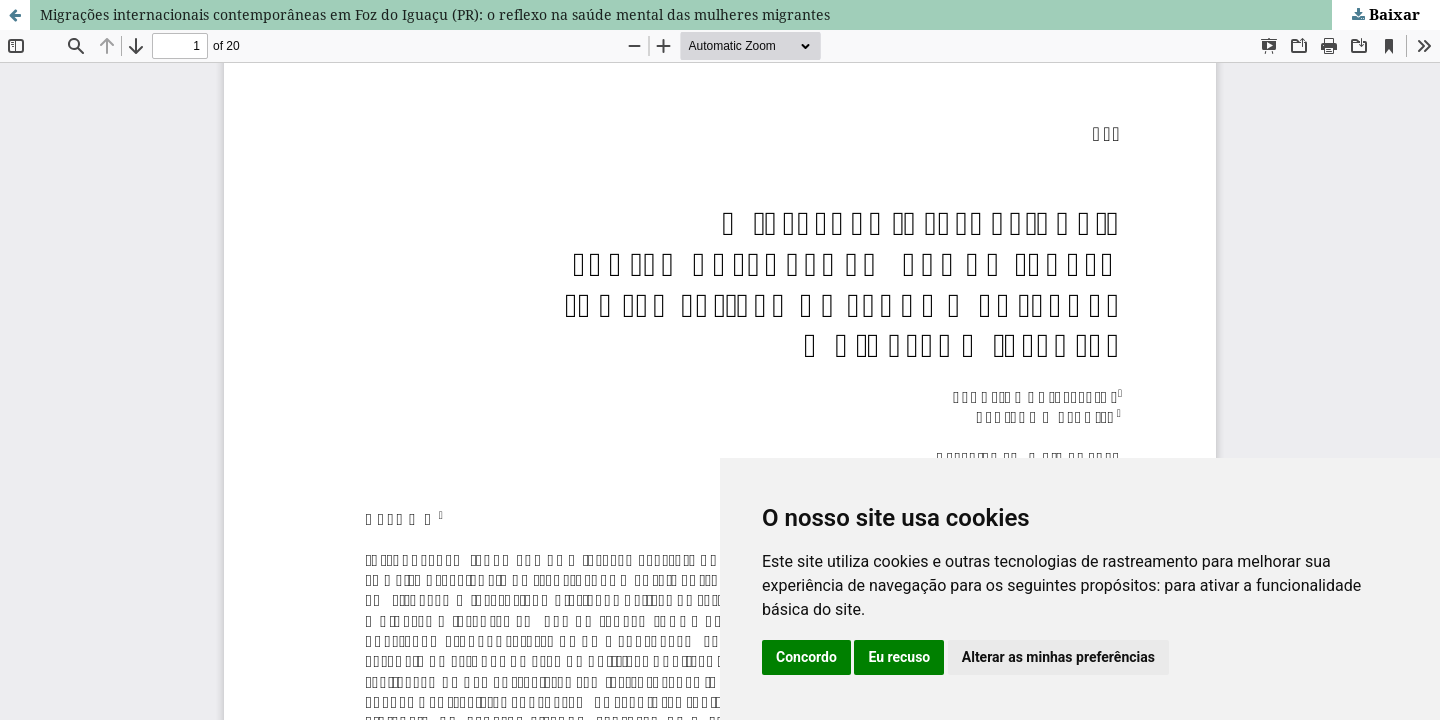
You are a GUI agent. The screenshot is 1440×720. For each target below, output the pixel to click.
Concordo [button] (806, 657)
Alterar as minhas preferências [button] (1058, 657)
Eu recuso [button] (899, 657)
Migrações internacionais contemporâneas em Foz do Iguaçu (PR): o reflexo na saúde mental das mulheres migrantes (435, 14)
